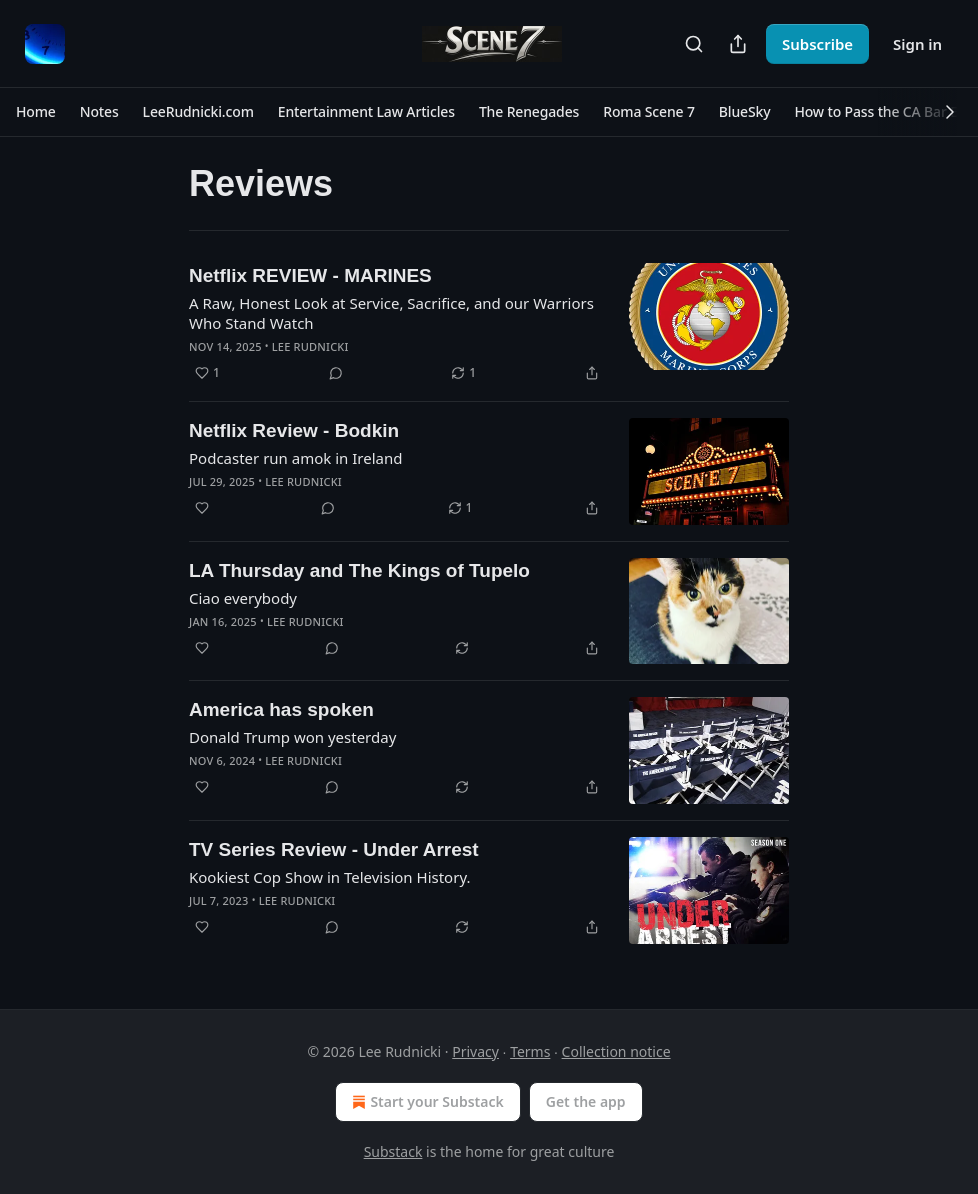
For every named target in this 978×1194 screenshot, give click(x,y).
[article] (489, 324)
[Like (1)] (207, 373)
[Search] (694, 44)
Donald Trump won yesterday (292, 737)
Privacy (475, 1051)
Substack (393, 1151)
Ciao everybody (243, 598)
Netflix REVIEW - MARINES (310, 275)
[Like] (202, 508)
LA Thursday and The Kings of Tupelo (359, 570)
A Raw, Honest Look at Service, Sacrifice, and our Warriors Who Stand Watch (391, 313)
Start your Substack (425, 1102)
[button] (36, 112)
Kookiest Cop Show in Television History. (329, 877)
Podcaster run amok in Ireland (295, 458)
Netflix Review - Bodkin (294, 430)
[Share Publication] (738, 44)
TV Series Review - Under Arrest (334, 849)
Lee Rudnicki (310, 346)
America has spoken (281, 709)
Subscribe (817, 44)
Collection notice (616, 1051)
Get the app (586, 1101)
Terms (530, 1051)
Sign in (917, 44)
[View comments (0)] (336, 373)
